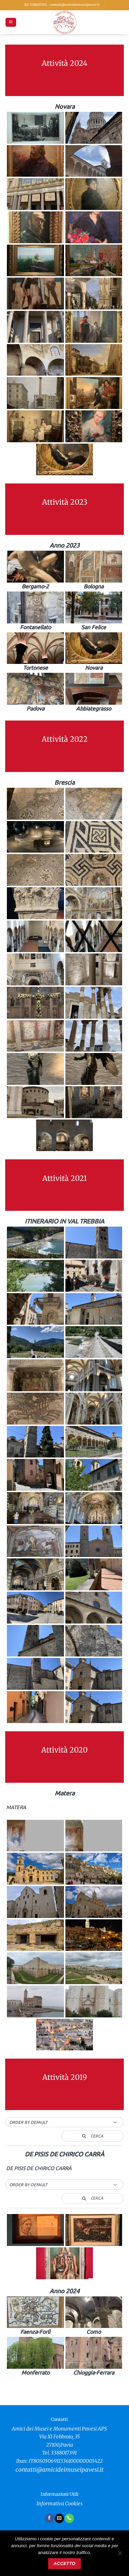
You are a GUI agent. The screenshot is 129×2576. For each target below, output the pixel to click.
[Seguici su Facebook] (49, 2518)
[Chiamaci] (69, 2518)
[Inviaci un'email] (59, 2518)
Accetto (64, 2563)
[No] (120, 2555)
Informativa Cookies (59, 2504)
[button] (11, 22)
